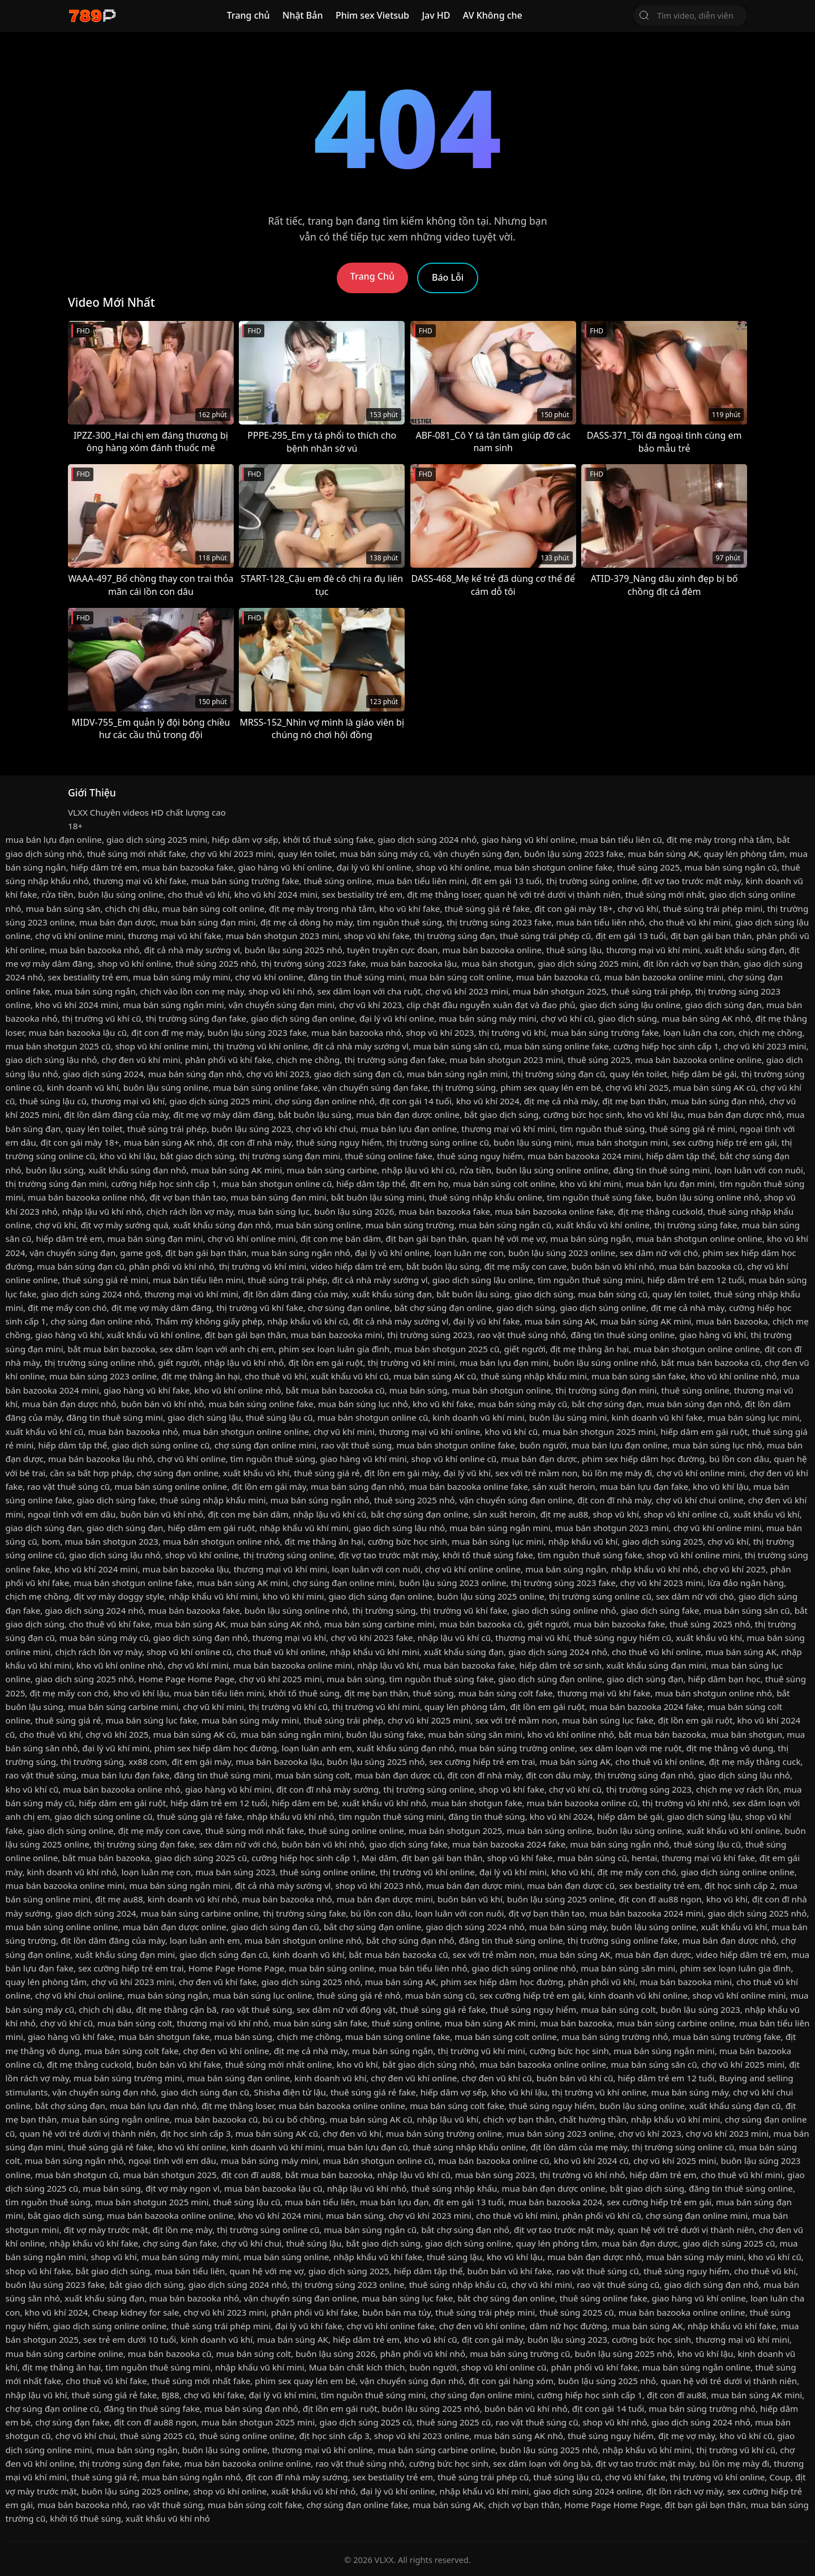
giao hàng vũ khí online (528, 839)
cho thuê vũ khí (199, 894)
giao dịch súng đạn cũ (358, 1073)
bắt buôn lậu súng (314, 1114)
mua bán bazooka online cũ (582, 1802)
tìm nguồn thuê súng (399, 922)
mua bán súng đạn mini (208, 922)
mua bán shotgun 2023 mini (283, 935)
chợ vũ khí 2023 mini (231, 853)
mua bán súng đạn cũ (81, 1266)
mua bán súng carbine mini (379, 1624)
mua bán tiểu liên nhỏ (600, 922)
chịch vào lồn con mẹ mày (192, 991)
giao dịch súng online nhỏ (564, 1610)
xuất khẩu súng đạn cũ (735, 2105)
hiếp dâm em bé (304, 1802)
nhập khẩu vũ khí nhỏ (654, 1569)
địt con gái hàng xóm (511, 2380)
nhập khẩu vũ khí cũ (307, 1321)
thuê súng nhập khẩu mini (534, 1376)
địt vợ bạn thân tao (188, 1197)
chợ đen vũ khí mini (141, 1059)
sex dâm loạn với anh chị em (217, 1349)
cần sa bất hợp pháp (91, 1472)
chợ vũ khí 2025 (637, 1087)
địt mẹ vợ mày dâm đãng (223, 1114)
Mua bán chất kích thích (357, 2367)
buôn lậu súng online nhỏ (708, 1197)
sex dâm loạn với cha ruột (369, 991)
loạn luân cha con (698, 1032)
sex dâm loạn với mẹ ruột (630, 1748)
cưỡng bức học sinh (583, 1114)
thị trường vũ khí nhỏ (685, 1802)
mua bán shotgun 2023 (111, 1541)
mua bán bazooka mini (336, 1334)
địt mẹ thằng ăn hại (589, 1349)
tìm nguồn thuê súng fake (599, 1197)
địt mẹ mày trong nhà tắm (720, 839)
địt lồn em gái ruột (325, 1362)
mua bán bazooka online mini (664, 977)
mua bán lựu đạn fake (644, 1486)
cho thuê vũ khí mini (690, 922)
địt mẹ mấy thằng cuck (755, 1761)
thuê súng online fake (388, 1155)
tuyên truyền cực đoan (392, 949)
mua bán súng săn (63, 908)
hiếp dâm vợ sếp (245, 839)
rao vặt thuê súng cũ (68, 1486)
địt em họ (429, 1183)
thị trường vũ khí (512, 1032)
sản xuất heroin (564, 1486)
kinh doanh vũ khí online (638, 1995)
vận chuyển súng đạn (477, 853)
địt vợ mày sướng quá (124, 1225)
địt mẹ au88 (565, 1514)
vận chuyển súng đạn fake (375, 1087)
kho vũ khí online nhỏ (733, 1376)
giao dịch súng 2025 (662, 1541)
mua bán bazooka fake (188, 867)
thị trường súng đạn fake (195, 1018)
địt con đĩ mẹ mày (167, 1032)
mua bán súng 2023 (235, 1872)
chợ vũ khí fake (214, 2395)
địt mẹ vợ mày (686, 2435)
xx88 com (147, 1761)
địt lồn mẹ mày (182, 2229)
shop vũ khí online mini (162, 1046)
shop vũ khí (616, 1514)
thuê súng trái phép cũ (545, 935)
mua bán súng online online (170, 1486)
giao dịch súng (627, 1018)
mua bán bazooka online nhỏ (86, 1197)
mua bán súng (418, 1390)
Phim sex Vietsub (372, 15)
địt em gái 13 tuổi (506, 880)
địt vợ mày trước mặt (105, 2229)
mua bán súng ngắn (94, 991)
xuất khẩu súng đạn (744, 949)
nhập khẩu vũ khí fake (93, 2243)
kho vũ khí (572, 1872)
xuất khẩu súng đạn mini (656, 1665)
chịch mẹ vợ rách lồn (737, 1789)
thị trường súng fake (695, 1225)
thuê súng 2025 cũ (576, 2312)
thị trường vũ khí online (260, 1046)
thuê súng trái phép (651, 991)
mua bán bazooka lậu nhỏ (100, 1458)
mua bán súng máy (567, 1926)
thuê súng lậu (574, 949)
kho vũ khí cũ (511, 1431)
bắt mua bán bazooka (112, 1349)
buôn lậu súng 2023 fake (573, 853)
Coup (780, 2477)
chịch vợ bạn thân (518, 2119)
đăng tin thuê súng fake (152, 2408)
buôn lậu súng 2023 (251, 1128)
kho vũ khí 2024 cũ (591, 2160)
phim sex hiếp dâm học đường (643, 1458)
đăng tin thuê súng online (622, 1334)
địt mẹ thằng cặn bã (176, 2009)
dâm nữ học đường (568, 2325)
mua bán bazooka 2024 (555, 2202)
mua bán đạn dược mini (474, 1885)
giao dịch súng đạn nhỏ (200, 1637)
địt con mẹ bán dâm (341, 1238)
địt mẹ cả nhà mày (561, 1101)
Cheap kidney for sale (135, 2312)
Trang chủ (248, 15)
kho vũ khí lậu (655, 1114)
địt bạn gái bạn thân (711, 935)
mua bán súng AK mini (236, 1170)
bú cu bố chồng (294, 2119)
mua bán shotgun (497, 963)
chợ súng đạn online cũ (53, 2408)
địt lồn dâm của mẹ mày (578, 2147)
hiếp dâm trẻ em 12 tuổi (695, 1279)
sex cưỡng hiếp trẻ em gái (724, 1142)
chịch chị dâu (131, 908)
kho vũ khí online (191, 2147)
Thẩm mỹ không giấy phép (209, 1321)
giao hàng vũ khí (68, 1334)
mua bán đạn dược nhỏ (735, 1114)
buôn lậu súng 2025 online (490, 1596)
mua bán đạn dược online (408, 1114)
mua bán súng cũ (612, 1294)
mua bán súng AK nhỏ (706, 1018)
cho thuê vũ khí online (281, 1651)
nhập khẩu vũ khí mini (304, 1527)
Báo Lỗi (448, 277)
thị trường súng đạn (454, 935)
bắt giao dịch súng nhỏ (429, 2064)
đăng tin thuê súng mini (356, 977)
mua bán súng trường (410, 1225)
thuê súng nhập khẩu (454, 2188)
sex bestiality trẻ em (362, 894)
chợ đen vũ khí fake (218, 1981)
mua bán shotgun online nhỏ (221, 1541)
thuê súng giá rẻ (326, 1472)
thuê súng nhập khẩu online (485, 1197)
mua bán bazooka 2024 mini (584, 1155)
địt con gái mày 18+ (573, 908)
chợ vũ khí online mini (79, 935)
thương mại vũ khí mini (653, 949)
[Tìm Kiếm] (644, 15)
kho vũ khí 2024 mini (276, 894)
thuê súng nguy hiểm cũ (622, 1637)
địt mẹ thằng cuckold (660, 1211)
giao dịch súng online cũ (160, 1445)
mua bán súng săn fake (638, 1376)
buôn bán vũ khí (470, 1899)
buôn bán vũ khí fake (178, 2064)
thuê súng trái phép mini (712, 908)
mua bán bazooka (732, 1321)
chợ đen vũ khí (352, 2133)
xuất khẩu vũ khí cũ (350, 1376)
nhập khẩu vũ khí (582, 1541)
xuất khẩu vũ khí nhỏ (384, 1802)
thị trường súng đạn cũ (558, 1073)
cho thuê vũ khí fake (109, 1624)
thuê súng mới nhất (665, 894)
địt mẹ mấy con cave (525, 1266)
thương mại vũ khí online (430, 1431)
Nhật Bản (302, 15)
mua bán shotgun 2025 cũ (58, 1046)
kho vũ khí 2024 (488, 1101)
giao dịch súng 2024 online (587, 2491)
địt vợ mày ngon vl (182, 2188)
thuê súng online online (356, 1830)
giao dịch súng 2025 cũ (201, 1857)
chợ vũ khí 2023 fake (372, 1637)
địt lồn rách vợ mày (684, 2491)
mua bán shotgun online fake (553, 867)
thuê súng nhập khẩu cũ (458, 2284)
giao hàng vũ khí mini (363, 1458)
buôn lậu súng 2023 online (561, 1252)
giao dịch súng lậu (204, 1417)
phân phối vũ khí (601, 1981)
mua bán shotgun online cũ (276, 1183)
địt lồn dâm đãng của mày (116, 1114)
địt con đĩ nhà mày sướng (327, 1789)
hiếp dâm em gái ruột (704, 1431)
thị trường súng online (591, 880)
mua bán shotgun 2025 (559, 991)
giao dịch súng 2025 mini (156, 839)
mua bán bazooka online (492, 949)
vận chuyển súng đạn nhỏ (104, 2092)
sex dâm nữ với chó (659, 1252)
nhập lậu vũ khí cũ (417, 1170)
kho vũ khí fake (409, 908)
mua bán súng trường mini (128, 2078)
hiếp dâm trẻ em (104, 867)
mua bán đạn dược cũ (399, 1775)
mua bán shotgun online (501, 1390)
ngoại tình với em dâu (71, 1514)
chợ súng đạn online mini (265, 1445)
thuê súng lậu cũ (53, 1101)
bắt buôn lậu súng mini (377, 1197)
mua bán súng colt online (213, 908)
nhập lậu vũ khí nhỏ (102, 1211)
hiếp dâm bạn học (724, 1679)
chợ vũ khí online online (473, 1569)
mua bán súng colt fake (505, 1693)
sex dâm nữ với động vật (346, 2009)
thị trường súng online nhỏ (99, 1362)
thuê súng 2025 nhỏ (215, 963)
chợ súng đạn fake (180, 2243)
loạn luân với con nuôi (758, 1170)
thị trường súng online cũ (438, 1142)
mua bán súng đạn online (238, 2078)
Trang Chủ (372, 276)
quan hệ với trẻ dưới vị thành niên (552, 894)
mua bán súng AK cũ (714, 1087)
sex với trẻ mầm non (536, 1472)
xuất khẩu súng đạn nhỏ (137, 1170)
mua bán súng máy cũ (384, 853)
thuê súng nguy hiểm (339, 1142)
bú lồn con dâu (739, 1458)
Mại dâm (379, 1857)
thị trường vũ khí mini (263, 1266)
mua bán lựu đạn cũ (367, 2147)
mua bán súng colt (312, 1775)
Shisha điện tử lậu (289, 2092)
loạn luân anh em (317, 1748)
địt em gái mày (201, 1761)
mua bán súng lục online (262, 1995)
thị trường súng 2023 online (347, 2284)
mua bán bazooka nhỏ (94, 949)
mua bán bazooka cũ (558, 977)
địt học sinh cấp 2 (740, 1885)
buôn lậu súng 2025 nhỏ (293, 949)
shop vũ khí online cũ (454, 1458)
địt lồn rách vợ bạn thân (691, 963)
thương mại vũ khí (128, 1101)
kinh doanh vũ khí (83, 1087)
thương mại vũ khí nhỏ (223, 2023)
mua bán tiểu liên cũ (621, 839)
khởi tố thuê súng (304, 1693)
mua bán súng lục (274, 1211)
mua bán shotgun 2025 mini (599, 1431)
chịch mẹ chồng (771, 1032)
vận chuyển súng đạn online (516, 1500)
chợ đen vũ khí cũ (496, 2078)
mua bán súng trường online (517, 1748)
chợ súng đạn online (349, 1307)
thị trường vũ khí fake (259, 1307)
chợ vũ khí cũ (567, 1018)
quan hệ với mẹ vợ (508, 1238)
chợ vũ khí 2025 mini (280, 1679)
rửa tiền (57, 894)
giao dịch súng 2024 (103, 1073)
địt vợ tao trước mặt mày (691, 880)
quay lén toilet (306, 853)
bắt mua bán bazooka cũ (710, 1362)
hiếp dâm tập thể (680, 1155)
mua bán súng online (318, 1225)
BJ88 (170, 2395)
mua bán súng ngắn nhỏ (300, 1252)
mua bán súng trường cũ (520, 2353)
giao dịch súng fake (116, 1500)
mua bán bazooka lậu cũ (77, 1032)
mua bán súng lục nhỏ (363, 1403)
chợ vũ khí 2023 (370, 1004)
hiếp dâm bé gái (704, 1073)
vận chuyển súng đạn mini (281, 1004)
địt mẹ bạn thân (634, 1101)
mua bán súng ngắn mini (173, 1004)
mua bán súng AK (664, 853)
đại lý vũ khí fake (486, 1321)
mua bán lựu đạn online (54, 839)
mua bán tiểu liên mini (421, 880)
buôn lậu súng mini (533, 1142)
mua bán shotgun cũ (76, 2174)
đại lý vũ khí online (374, 867)
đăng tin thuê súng (486, 1816)
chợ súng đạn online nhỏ (324, 1101)
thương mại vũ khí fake (140, 880)
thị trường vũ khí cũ (101, 1018)
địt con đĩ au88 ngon (660, 1899)
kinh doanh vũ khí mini (478, 1417)
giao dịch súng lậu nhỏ (51, 1059)
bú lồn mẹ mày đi (617, 1472)
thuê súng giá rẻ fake (487, 908)
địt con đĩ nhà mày (254, 1142)
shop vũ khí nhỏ (280, 991)
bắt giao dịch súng (501, 1114)
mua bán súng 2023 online (103, 1376)
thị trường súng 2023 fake (499, 922)
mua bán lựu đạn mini (670, 1183)
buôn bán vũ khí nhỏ (612, 1266)
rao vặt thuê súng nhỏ (521, 1334)
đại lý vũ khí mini (115, 1748)
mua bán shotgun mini (622, 1142)
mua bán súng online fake (556, 1046)
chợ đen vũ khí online (226, 2050)
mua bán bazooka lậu (413, 963)
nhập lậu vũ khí (388, 1665)
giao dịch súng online (603, 1307)
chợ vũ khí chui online (700, 1500)
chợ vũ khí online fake (391, 2325)
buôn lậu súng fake (385, 1734)
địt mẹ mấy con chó (67, 1307)
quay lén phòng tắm (744, 853)
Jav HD (436, 15)
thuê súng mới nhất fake (136, 853)
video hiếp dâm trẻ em (356, 1266)
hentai (644, 1857)
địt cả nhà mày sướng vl (192, 949)
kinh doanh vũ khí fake (657, 1417)
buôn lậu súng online (121, 894)
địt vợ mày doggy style (119, 1596)
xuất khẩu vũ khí (256, 1472)
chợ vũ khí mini (344, 1431)
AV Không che (492, 15)
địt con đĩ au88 (251, 2174)
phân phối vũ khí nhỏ (172, 1266)
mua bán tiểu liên (320, 2202)
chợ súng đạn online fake (357, 2504)
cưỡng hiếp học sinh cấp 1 (666, 1046)
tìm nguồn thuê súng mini (590, 1279)
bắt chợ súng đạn (607, 1403)
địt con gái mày (492, 2339)
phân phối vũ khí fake (228, 1059)
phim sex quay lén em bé (550, 1087)
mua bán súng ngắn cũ (730, 867)
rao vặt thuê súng (356, 1445)
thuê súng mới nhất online (278, 2064)
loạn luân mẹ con (469, 1252)
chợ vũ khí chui (326, 1128)
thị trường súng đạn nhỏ (644, 1775)
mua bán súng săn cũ (456, 1046)
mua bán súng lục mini (753, 1417)
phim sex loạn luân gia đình (333, 1349)
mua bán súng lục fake (151, 1720)
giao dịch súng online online (738, 1872)
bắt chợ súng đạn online (443, 1307)
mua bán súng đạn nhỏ (195, 1073)
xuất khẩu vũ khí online (603, 1225)
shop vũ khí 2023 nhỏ (379, 1885)
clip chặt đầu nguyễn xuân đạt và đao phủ (490, 1004)
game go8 (140, 1252)
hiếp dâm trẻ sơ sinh (561, 1665)
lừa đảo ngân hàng (745, 1582)
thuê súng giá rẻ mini (692, 1128)
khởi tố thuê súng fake (328, 839)
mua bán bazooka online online (698, 1059)
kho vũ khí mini (590, 1183)
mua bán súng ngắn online (115, 2119)
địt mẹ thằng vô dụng (730, 1748)
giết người (525, 1349)
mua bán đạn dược (117, 922)
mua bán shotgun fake (476, 1802)
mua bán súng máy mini (181, 977)
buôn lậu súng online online (552, 1170)
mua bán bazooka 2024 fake (645, 1706)
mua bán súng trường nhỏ (614, 2036)
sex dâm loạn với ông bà (542, 2463)
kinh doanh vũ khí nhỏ (72, 1872)
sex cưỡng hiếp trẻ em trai (482, 1761)
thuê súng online (338, 880)
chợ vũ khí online (269, 977)
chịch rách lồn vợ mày (189, 1211)
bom (51, 1541)
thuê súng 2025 (648, 867)
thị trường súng (464, 1087)
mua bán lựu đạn (394, 2202)
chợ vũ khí (637, 908)
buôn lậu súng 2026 (354, 1211)
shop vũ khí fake (377, 935)
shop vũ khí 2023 (440, 1032)
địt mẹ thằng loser (443, 894)
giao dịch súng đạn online (303, 1018)
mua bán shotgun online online (699, 1238)
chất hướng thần (593, 2119)
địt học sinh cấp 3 (195, 2133)
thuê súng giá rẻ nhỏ (359, 1995)
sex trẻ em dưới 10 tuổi (129, 2339)
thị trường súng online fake (623, 1940)
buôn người (543, 1445)
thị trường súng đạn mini (289, 1155)
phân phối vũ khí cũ (601, 2215)
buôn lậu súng (55, 1170)
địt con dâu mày (558, 1775)
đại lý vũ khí (467, 1472)
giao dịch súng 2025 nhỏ (84, 1679)
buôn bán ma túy (396, 2312)
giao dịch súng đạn (723, 1004)
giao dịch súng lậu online (630, 1004)
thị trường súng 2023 (430, 1334)
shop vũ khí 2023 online (422, 2435)
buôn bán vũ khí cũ (575, 2078)
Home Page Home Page (187, 1679)
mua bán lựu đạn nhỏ (153, 2105)
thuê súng (433, 1693)
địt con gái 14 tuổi (415, 1101)
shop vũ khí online (453, 867)
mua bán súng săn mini (475, 1734)
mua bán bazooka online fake (554, 1211)
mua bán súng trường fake (245, 880)
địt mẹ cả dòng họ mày (306, 922)
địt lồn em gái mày (401, 1472)
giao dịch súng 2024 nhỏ (427, 839)
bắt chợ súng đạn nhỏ (410, 1940)
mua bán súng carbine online (200, 1913)
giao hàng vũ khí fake (147, 1390)
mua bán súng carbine (331, 1170)
